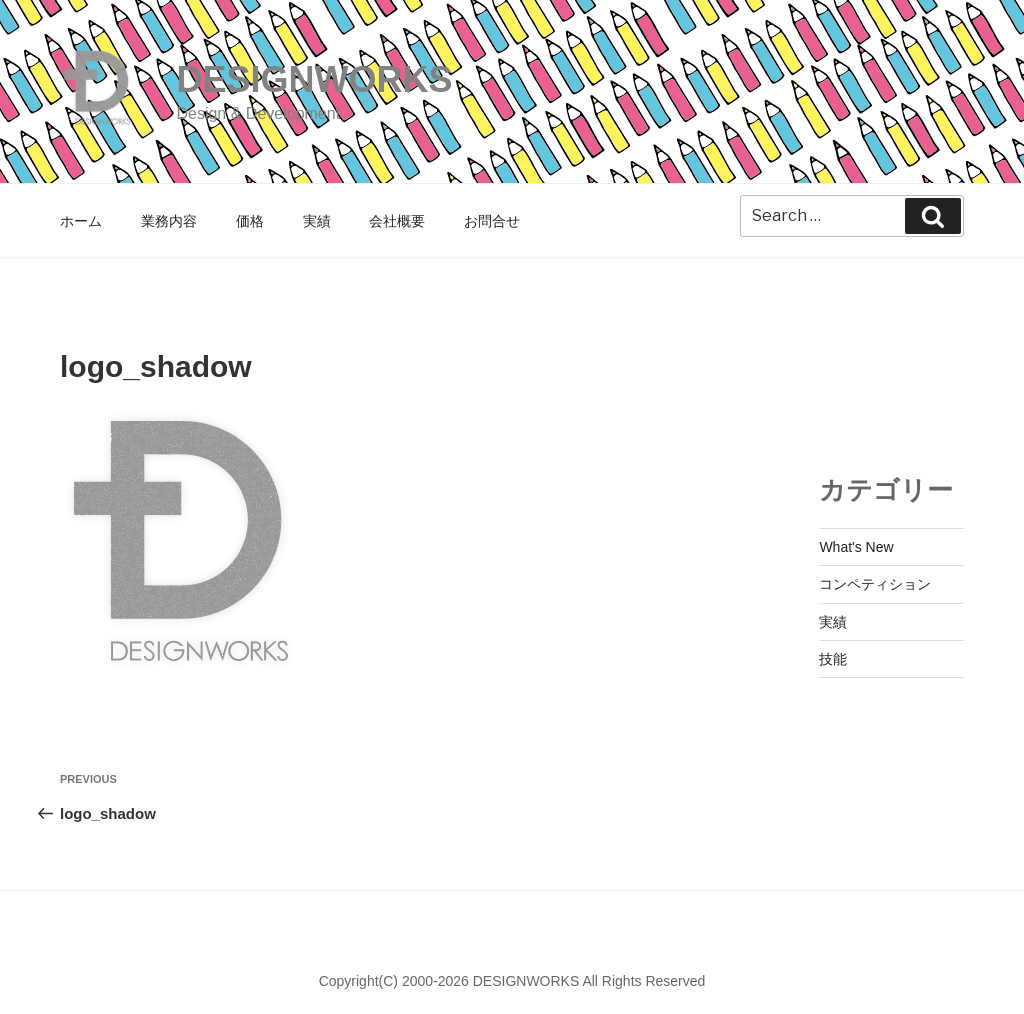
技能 (833, 659)
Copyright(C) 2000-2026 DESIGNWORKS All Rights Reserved (512, 981)
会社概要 (397, 221)
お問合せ (492, 221)
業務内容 (169, 221)
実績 (317, 221)
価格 (250, 221)
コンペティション (875, 584)
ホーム (81, 221)
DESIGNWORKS (314, 79)
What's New (856, 547)
